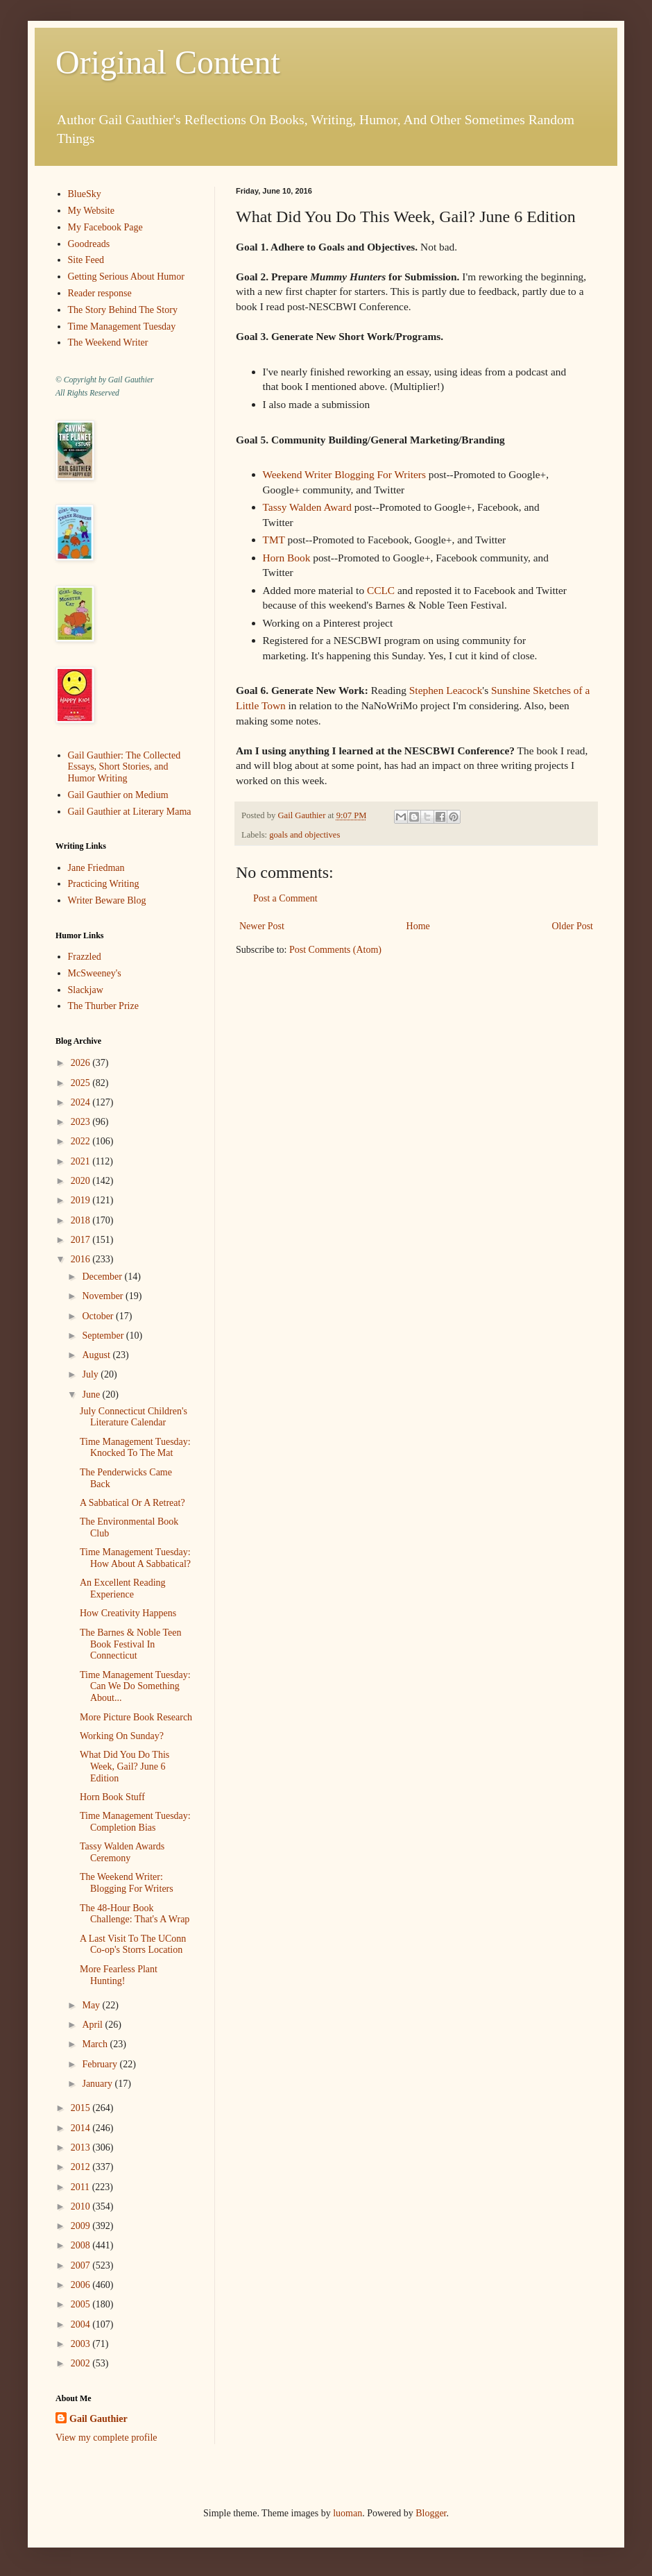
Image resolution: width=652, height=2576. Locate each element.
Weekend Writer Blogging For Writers (344, 474)
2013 (82, 2147)
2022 (82, 1141)
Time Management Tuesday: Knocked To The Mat (135, 1448)
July (91, 1374)
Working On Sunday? (122, 1736)
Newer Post (261, 926)
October (99, 1316)
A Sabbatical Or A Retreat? (132, 1503)
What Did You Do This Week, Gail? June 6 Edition (124, 1766)
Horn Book (287, 558)
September (104, 1335)
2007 (82, 2265)
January (98, 2083)
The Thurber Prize (103, 1006)
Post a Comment (285, 898)
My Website (91, 210)
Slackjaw (85, 990)
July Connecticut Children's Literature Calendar (133, 1417)
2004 (82, 2324)
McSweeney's (94, 973)
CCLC (381, 590)
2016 (82, 1259)
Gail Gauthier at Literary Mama (129, 811)
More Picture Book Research (136, 1717)
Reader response (100, 293)
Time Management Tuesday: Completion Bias (135, 1822)
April (93, 2024)
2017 (82, 1240)
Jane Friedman (96, 868)
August (97, 1355)
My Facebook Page (105, 227)
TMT (274, 539)
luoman (347, 2513)
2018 (82, 1220)
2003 (82, 2344)
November (104, 1296)
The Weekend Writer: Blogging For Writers (126, 1883)
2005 (82, 2304)
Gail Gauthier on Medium (118, 795)
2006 (82, 2285)
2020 (82, 1181)
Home (418, 926)
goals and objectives (304, 835)
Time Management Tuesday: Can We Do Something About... (135, 1687)
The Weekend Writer (108, 342)
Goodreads (89, 244)
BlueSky (84, 194)
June (92, 1394)
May (92, 2005)
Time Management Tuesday (122, 326)
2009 (82, 2226)
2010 (82, 2206)
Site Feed (86, 260)
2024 (82, 1102)
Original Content (167, 62)
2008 (82, 2245)
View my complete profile (106, 2437)
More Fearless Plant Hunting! (118, 1975)
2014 (82, 2128)
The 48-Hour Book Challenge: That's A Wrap (134, 1914)
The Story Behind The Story (123, 310)
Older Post (573, 926)
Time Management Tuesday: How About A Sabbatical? (135, 1558)
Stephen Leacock (446, 690)
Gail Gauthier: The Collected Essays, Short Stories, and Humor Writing (124, 767)
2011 (81, 2187)
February (100, 2064)
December (103, 1276)
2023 (82, 1122)
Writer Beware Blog (107, 900)
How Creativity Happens (128, 1613)
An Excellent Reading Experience (123, 1588)
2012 (82, 2167)
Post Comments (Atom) (335, 949)
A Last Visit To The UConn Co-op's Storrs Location (133, 1944)
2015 (82, 2108)
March (96, 2044)
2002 (82, 2363)
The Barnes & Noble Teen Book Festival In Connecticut (131, 1644)
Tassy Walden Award (307, 507)
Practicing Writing (103, 884)
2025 (82, 1083)
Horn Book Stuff (112, 1797)
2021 (82, 1161)
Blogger (430, 2513)
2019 (82, 1200)
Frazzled (84, 956)
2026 (82, 1063)
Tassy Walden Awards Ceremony (122, 1852)
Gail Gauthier (98, 2419)
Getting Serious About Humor (126, 276)
